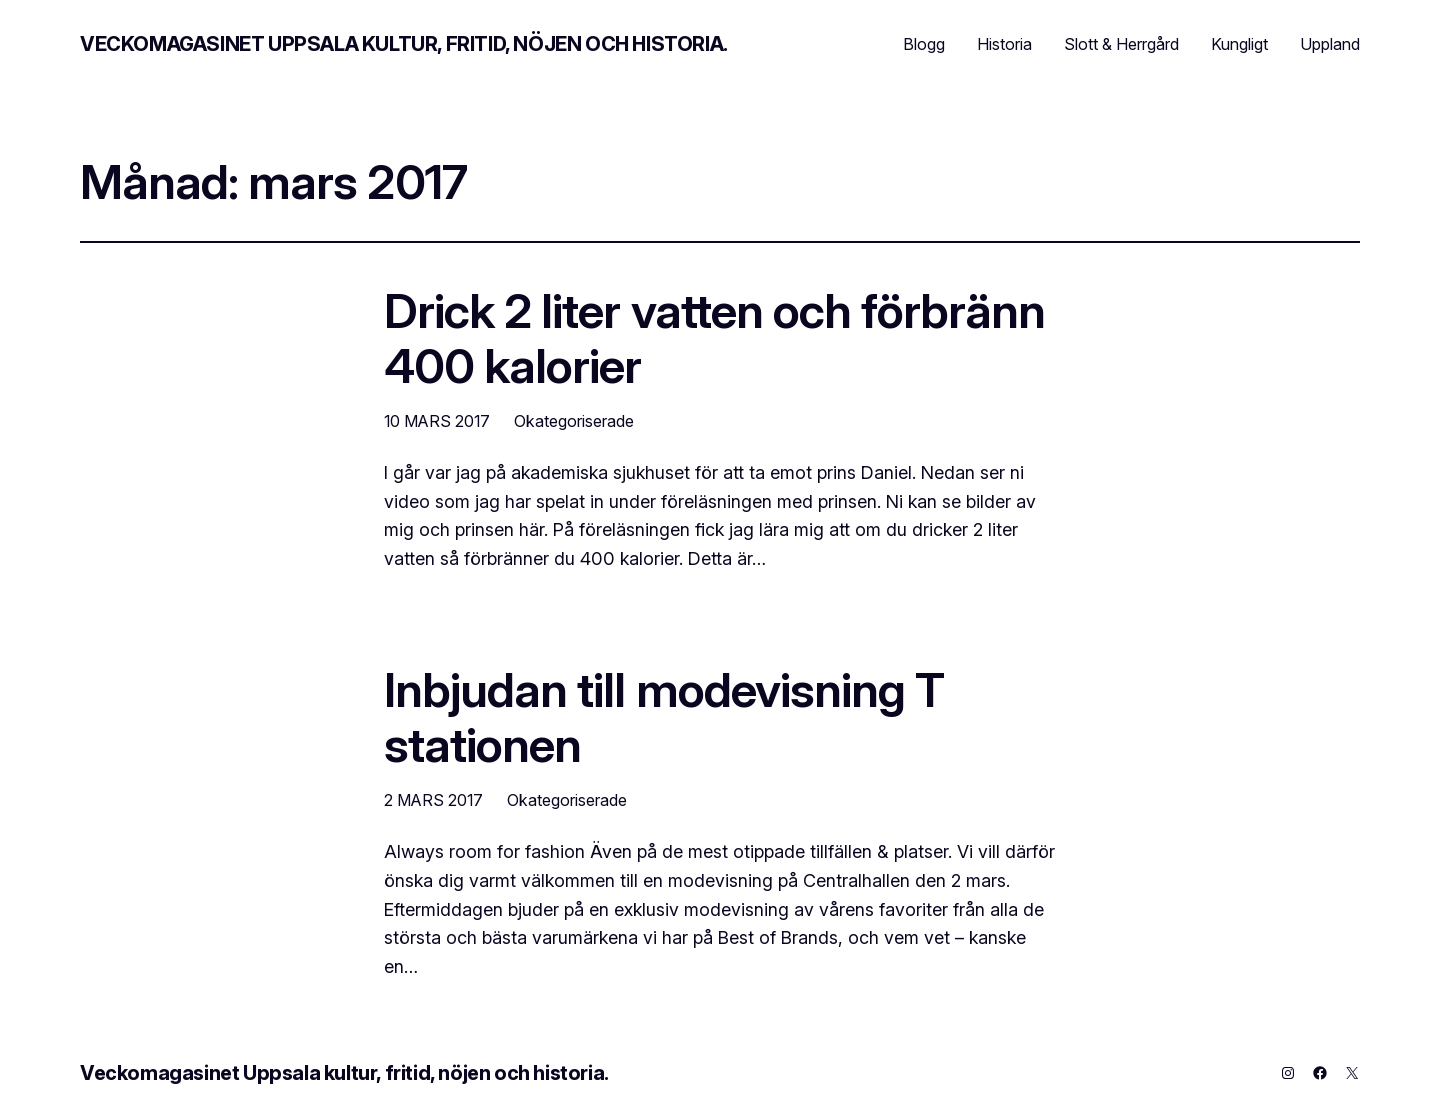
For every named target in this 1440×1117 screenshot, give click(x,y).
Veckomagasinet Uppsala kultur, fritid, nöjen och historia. (404, 44)
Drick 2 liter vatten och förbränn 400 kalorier (714, 338)
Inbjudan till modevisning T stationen (664, 717)
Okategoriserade (574, 421)
